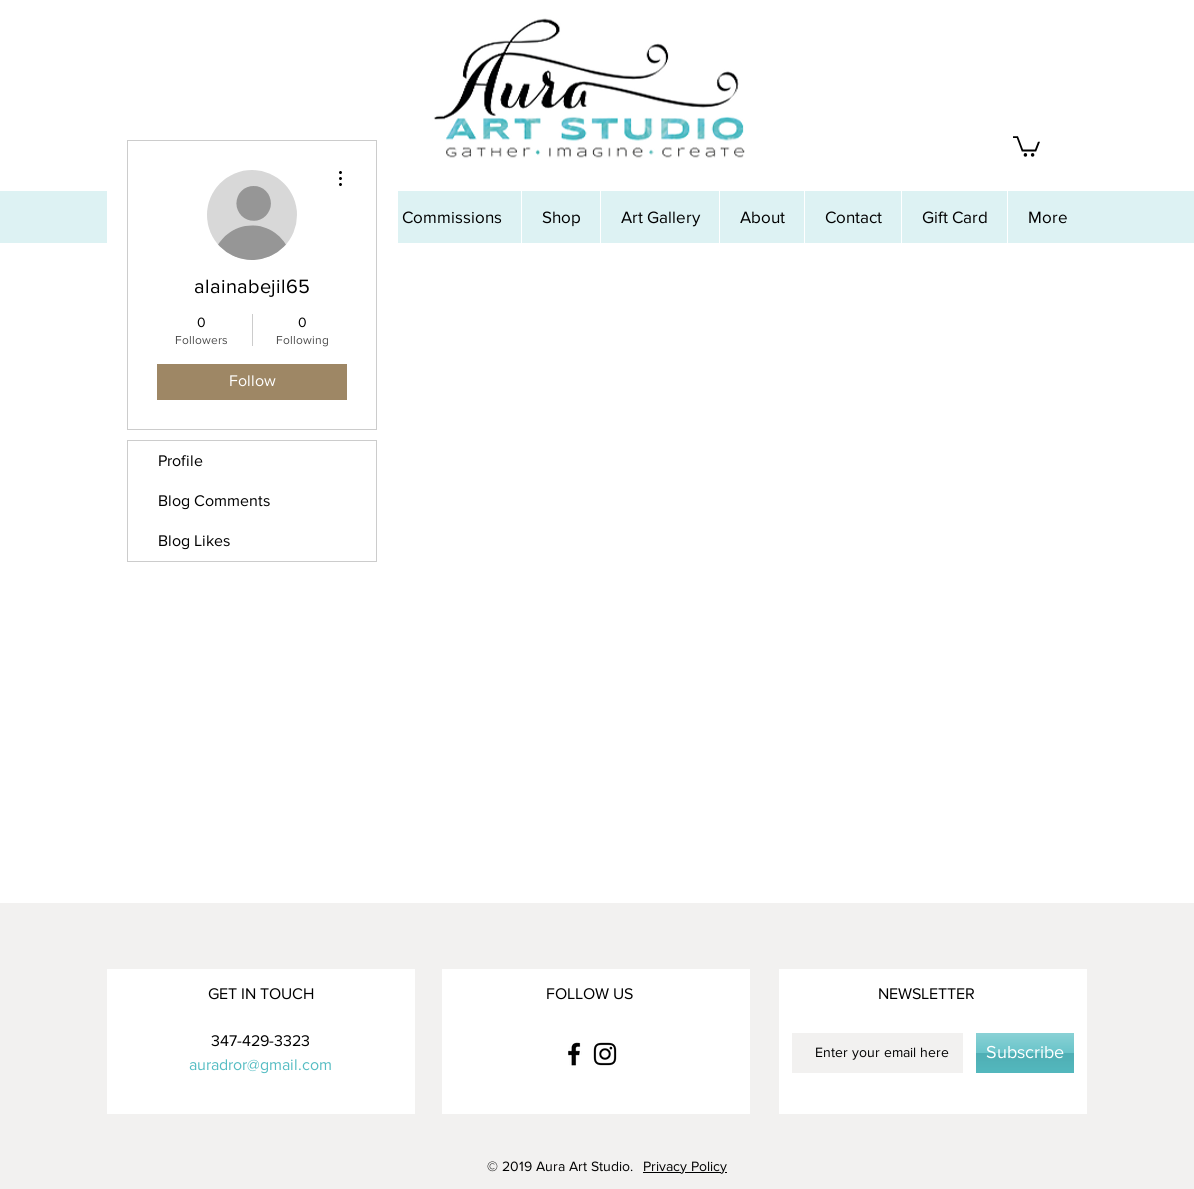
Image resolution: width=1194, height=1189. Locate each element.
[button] (1026, 145)
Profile (180, 460)
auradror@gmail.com (260, 1064)
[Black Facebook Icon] (574, 1054)
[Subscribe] (1025, 1053)
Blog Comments (214, 500)
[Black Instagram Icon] (605, 1054)
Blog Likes (194, 540)
